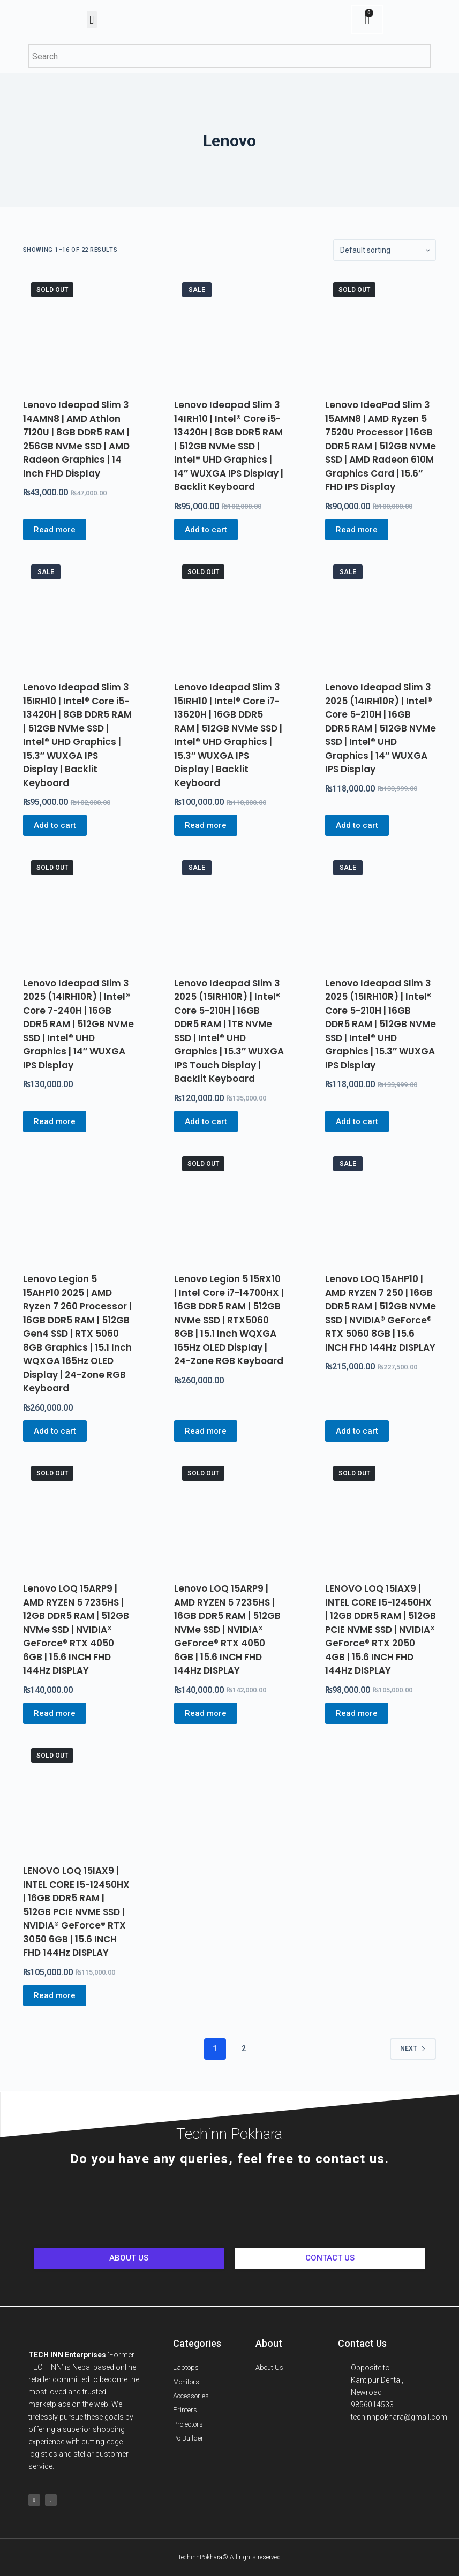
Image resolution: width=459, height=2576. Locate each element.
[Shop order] (384, 250)
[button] (92, 19)
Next (413, 2048)
